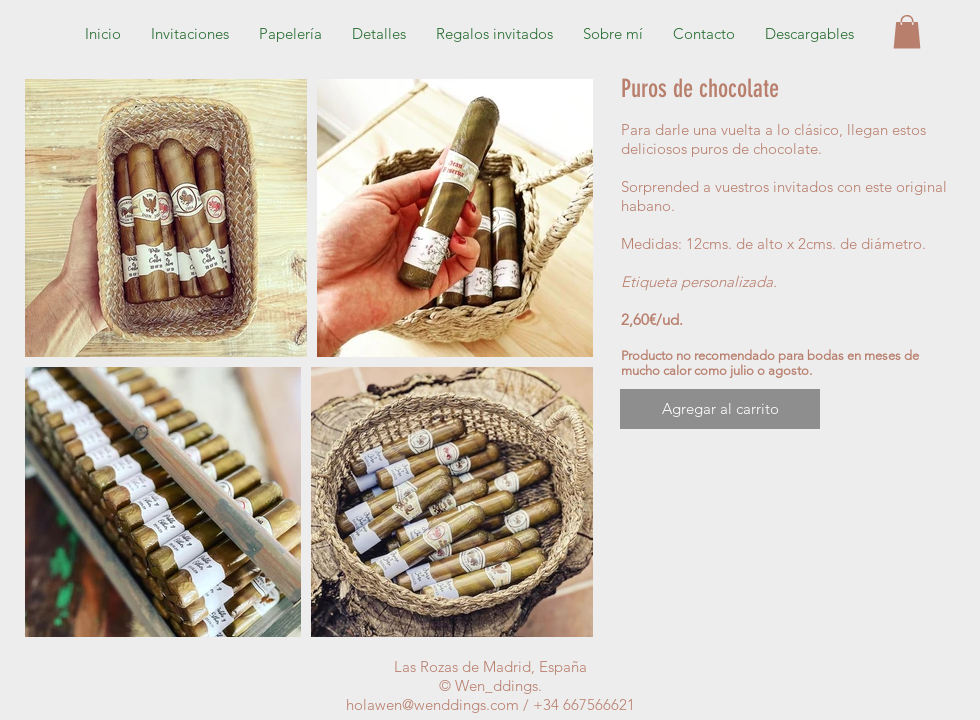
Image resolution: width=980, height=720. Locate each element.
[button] (809, 34)
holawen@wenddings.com (432, 704)
